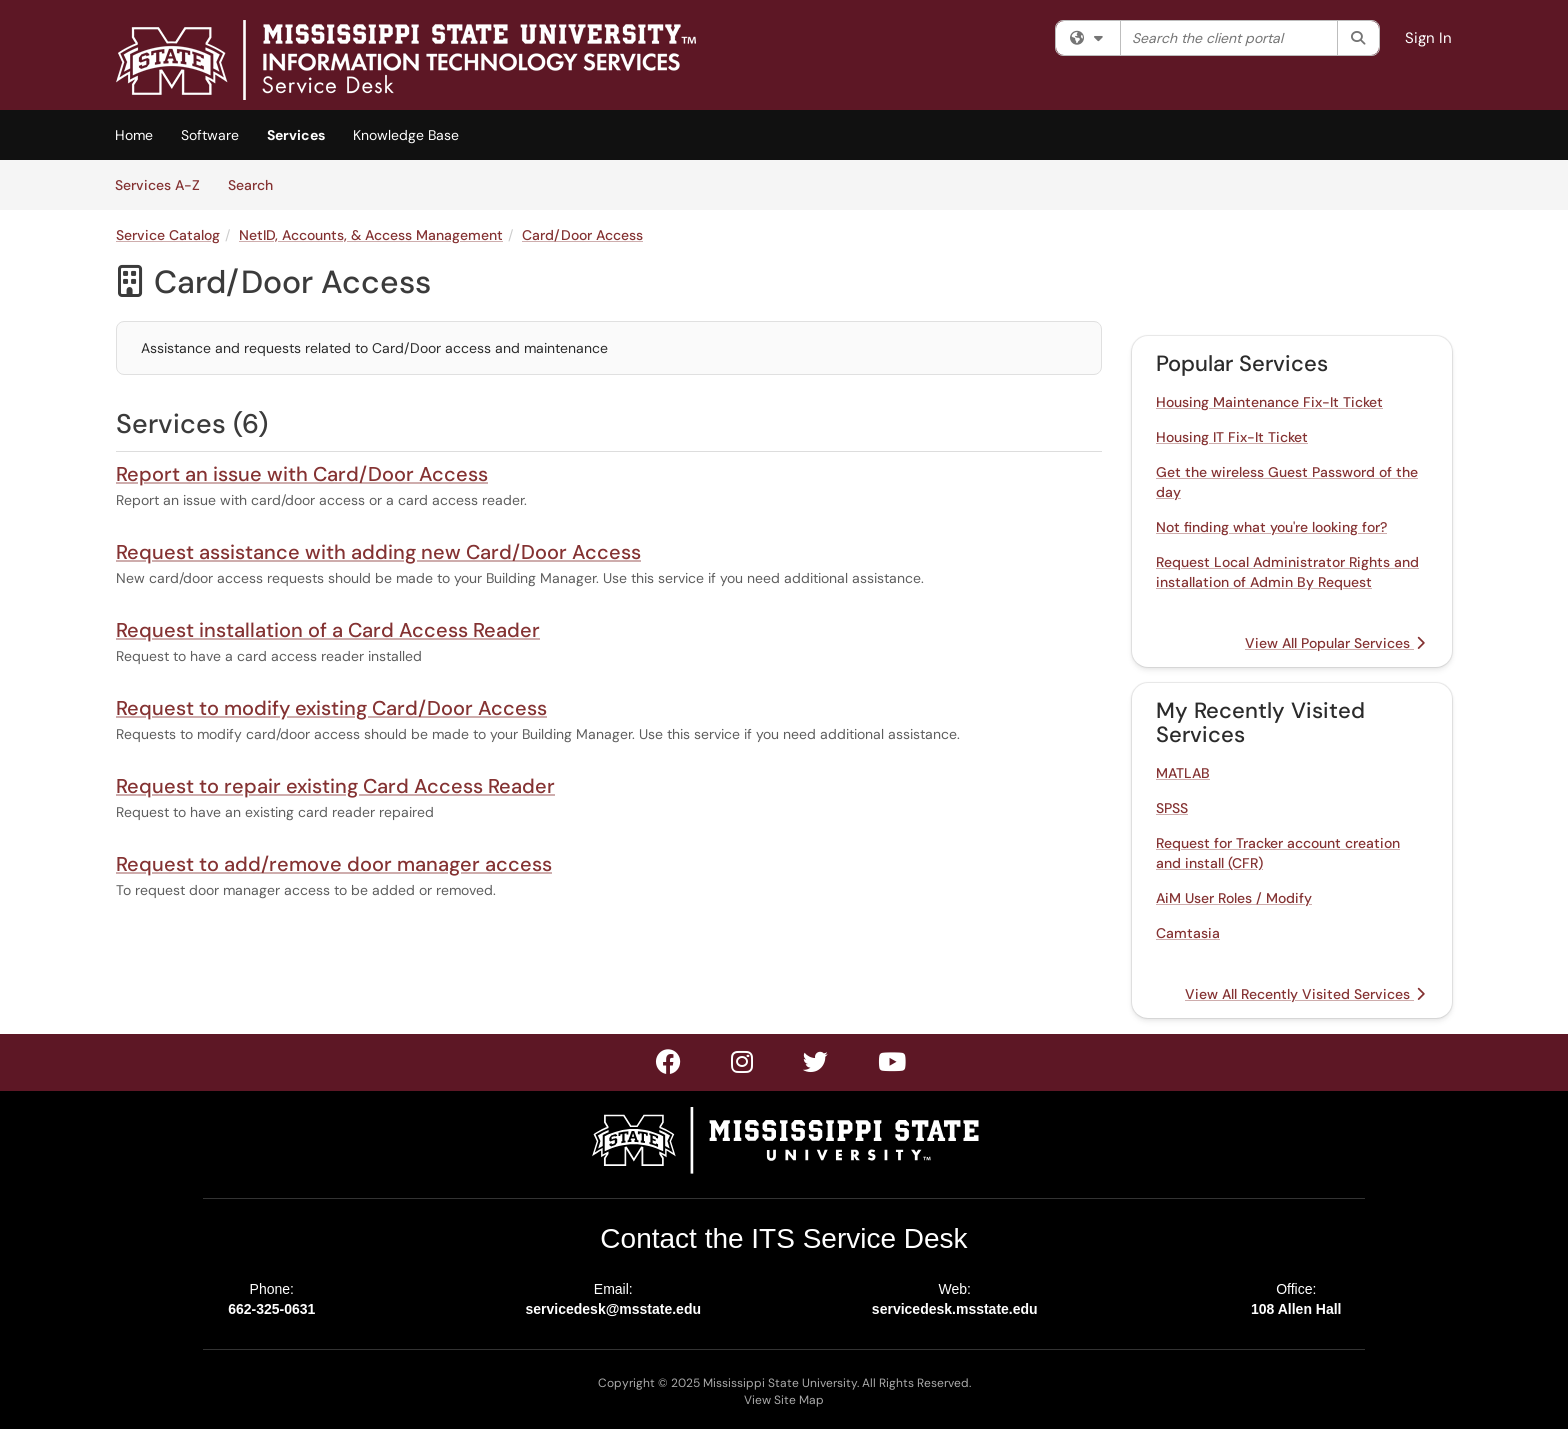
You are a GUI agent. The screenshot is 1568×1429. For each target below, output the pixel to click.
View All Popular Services (1335, 643)
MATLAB (1183, 773)
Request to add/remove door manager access (334, 864)
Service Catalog (168, 235)
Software (210, 135)
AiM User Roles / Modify (1234, 898)
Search (257, 184)
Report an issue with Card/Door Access (302, 474)
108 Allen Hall (1296, 1309)
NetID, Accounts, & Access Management (371, 235)
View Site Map (784, 1400)
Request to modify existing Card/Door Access (331, 708)
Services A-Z (157, 185)
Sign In (1428, 38)
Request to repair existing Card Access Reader (335, 786)
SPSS (1172, 808)
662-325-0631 (271, 1309)
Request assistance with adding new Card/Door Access (378, 552)
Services (296, 135)
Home (134, 135)
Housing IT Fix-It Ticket (1232, 437)
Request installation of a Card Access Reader (328, 630)
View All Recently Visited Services (1305, 994)
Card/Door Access (582, 235)
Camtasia (1188, 933)
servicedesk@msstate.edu (613, 1309)
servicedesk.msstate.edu (955, 1309)
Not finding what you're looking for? (1271, 527)
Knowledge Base (406, 135)
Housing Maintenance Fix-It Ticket (1269, 402)
